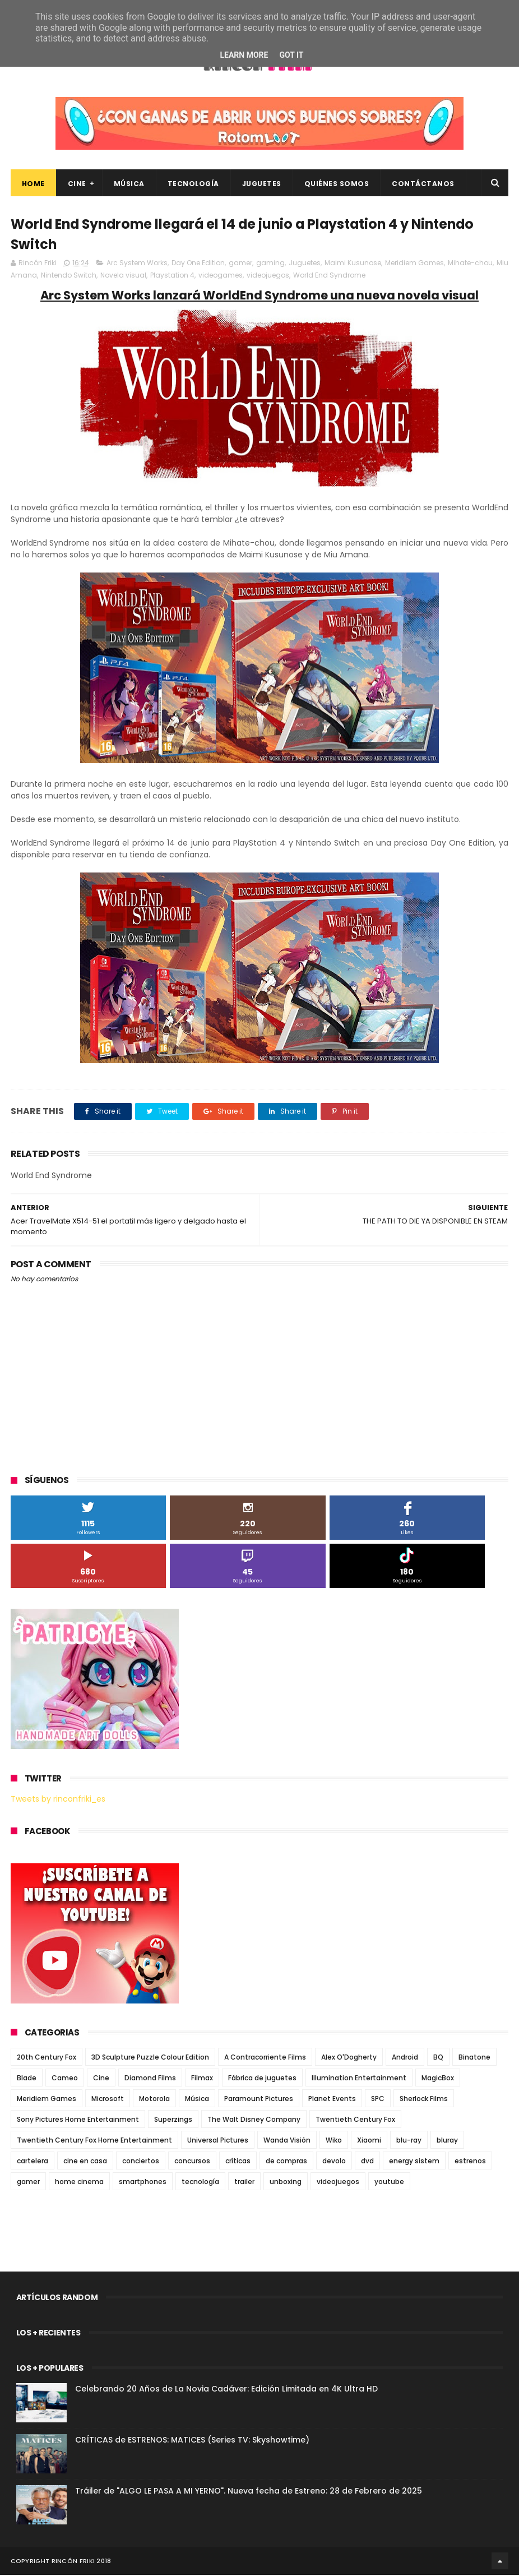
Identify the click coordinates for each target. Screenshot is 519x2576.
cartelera (32, 2162)
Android (405, 2058)
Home (33, 184)
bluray (447, 2141)
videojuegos (268, 276)
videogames (220, 276)
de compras (286, 2162)
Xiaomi (369, 2141)
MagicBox (437, 2079)
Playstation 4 (172, 276)
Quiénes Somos (336, 184)
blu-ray (408, 2141)
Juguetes (261, 184)
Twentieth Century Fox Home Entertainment (94, 2141)
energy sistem (414, 2162)
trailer (244, 2182)
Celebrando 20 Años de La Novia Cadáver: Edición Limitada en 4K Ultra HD (226, 2389)
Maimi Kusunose (353, 264)
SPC (377, 2099)
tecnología (200, 2182)
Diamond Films (150, 2079)
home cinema (79, 2182)
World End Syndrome (329, 276)
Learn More (244, 54)
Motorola (154, 2099)
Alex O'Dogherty (349, 2058)
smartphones (142, 2182)
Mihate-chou (470, 264)
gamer (240, 264)
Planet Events (332, 2099)
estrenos (470, 2162)
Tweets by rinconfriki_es (58, 1800)
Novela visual (123, 276)
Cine (77, 184)
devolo (334, 2162)
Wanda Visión (287, 2141)
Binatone (474, 2058)
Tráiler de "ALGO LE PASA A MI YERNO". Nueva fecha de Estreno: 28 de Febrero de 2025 (248, 2491)
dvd (367, 2162)
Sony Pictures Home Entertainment (78, 2120)
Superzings (173, 2120)
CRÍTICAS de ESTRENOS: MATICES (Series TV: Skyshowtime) (192, 2440)
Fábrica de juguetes (262, 2079)
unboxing (286, 2182)
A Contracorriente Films (265, 2058)
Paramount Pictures (258, 2099)
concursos (192, 2162)
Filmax (202, 2079)
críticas (238, 2162)
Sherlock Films (424, 2099)
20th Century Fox (46, 2058)
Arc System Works (137, 264)
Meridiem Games (414, 264)
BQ (438, 2058)
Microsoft (107, 2099)
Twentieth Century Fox (355, 2120)
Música (129, 184)
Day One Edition (198, 264)
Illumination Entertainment (359, 2079)
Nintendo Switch (68, 276)
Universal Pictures (217, 2141)
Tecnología (193, 184)
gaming (270, 264)
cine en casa (85, 2162)
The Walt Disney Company (253, 2120)
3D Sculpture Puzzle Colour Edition (150, 2058)
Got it (291, 54)
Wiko (334, 2141)
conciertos (140, 2162)
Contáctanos (423, 184)
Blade (26, 2079)
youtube (389, 2182)
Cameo (65, 2079)
